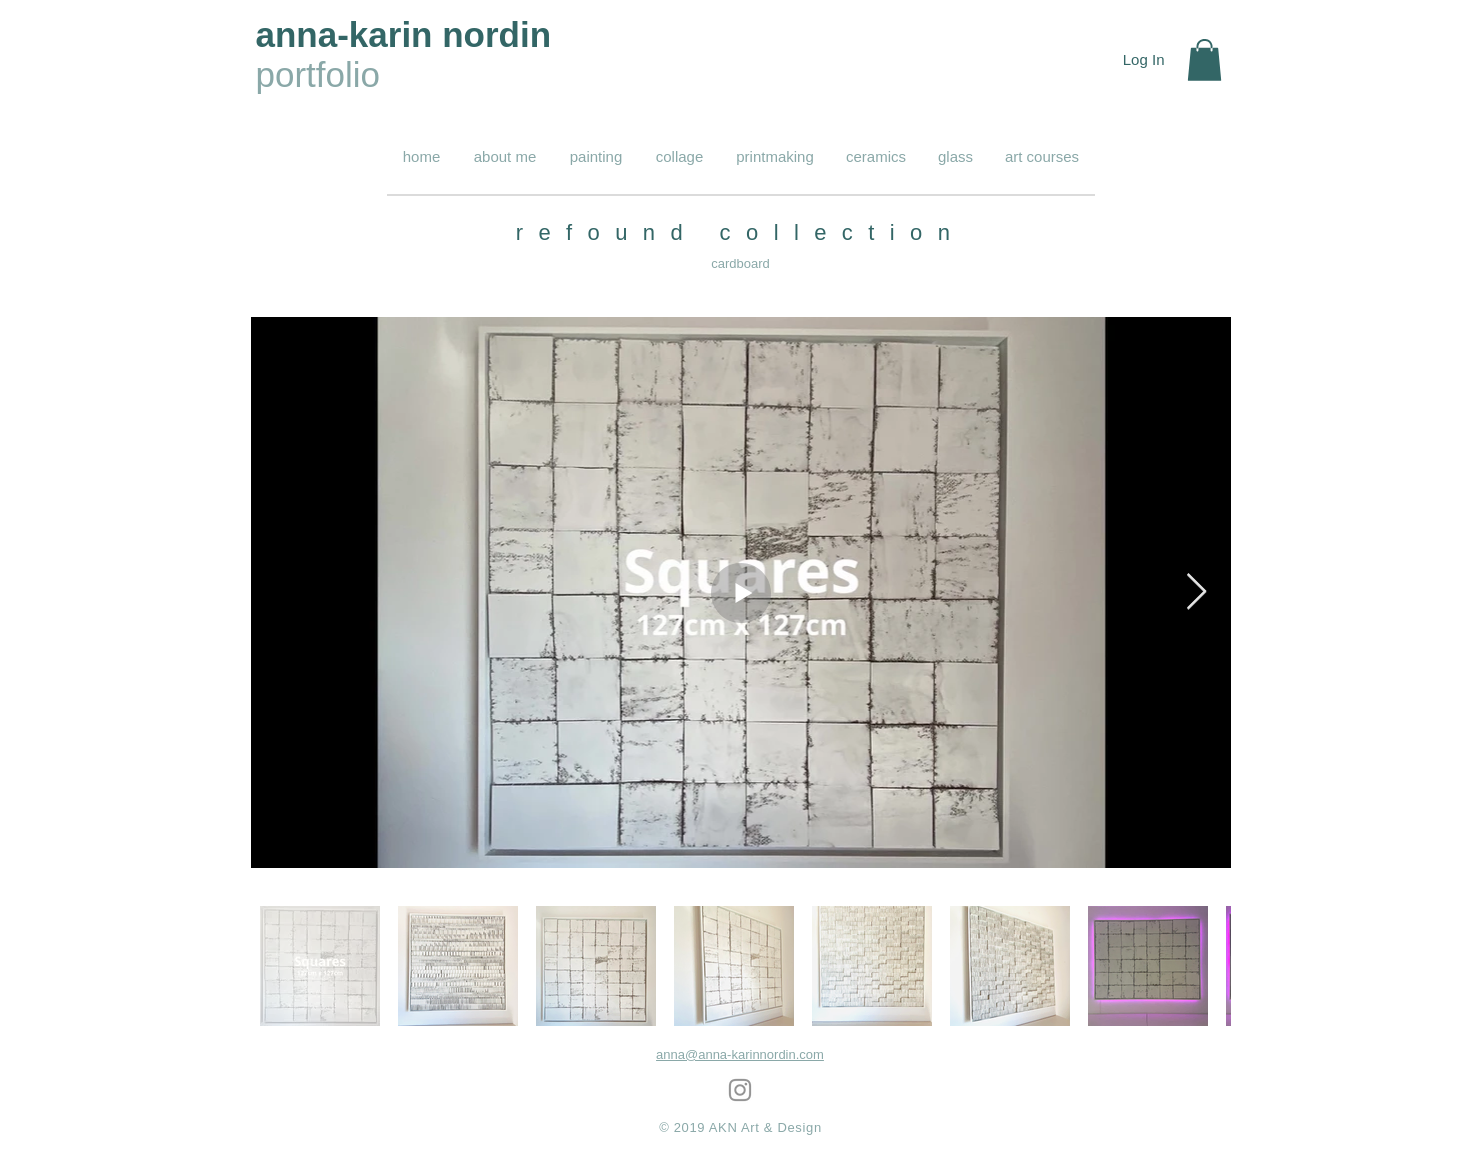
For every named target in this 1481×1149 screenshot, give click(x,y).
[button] (1204, 60)
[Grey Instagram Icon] (740, 1090)
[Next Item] (1196, 592)
